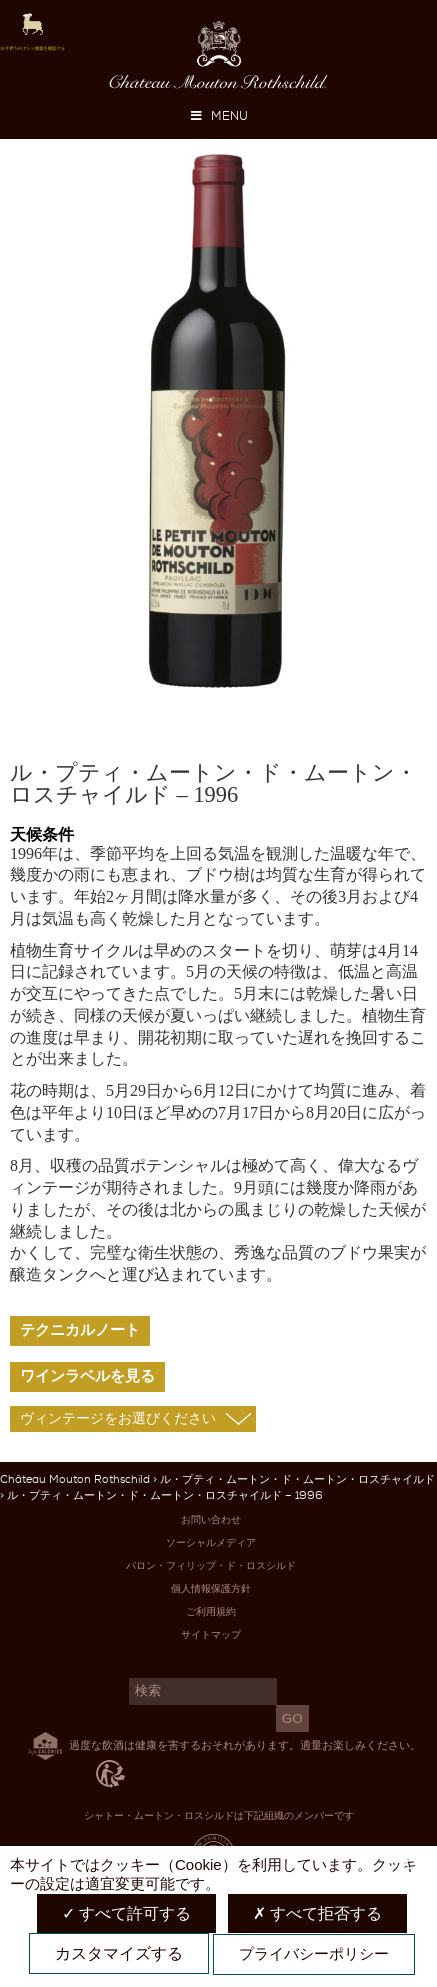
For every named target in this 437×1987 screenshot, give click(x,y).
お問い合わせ (211, 1519)
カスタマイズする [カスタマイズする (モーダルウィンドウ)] (119, 1953)
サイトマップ (211, 1634)
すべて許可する (126, 1913)
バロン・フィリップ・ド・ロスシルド (211, 1565)
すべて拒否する (317, 1913)
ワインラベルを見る (87, 1376)
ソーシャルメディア (211, 1542)
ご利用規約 (211, 1611)
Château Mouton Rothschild (75, 1479)
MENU (219, 116)
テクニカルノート (80, 1330)
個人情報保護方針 (211, 1588)
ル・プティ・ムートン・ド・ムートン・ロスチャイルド (297, 1479)
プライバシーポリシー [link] (314, 1953)
